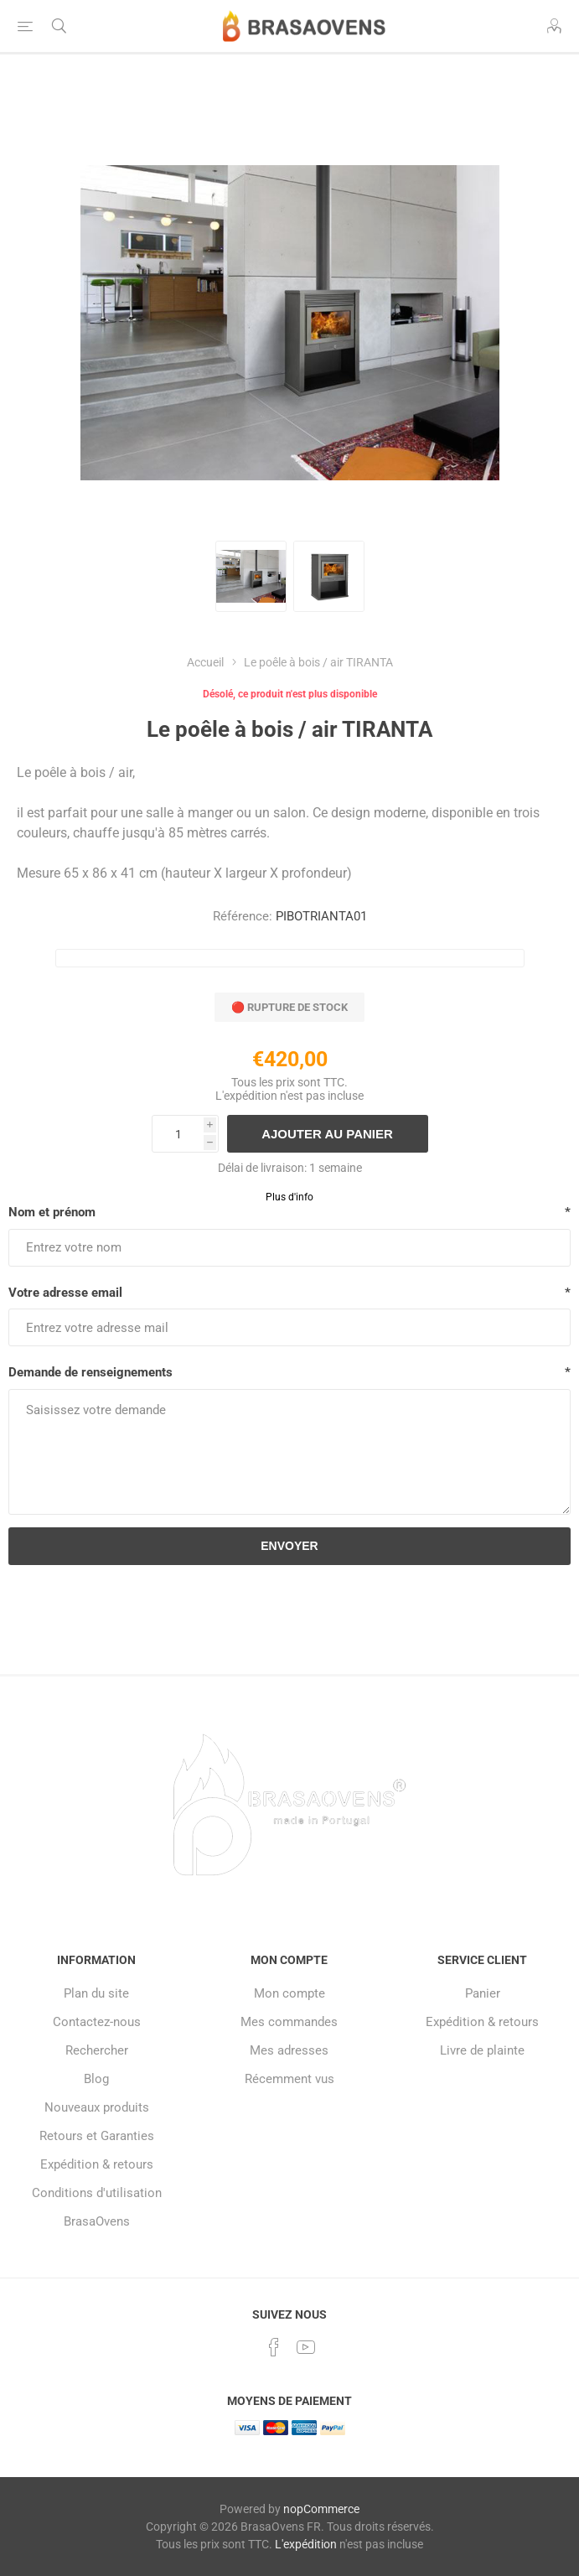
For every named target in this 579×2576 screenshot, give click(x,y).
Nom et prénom (52, 1212)
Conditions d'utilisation (97, 2192)
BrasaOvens (97, 2221)
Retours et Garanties (96, 2135)
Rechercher (96, 2050)
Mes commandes (289, 2021)
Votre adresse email (65, 1292)
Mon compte (289, 1993)
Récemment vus (289, 2078)
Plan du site (96, 1993)
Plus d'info (289, 1197)
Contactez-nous (97, 2021)
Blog (96, 2078)
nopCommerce (321, 2509)
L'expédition (246, 1095)
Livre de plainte (482, 2050)
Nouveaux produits (96, 2107)
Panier (482, 1993)
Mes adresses (289, 2050)
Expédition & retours (96, 2164)
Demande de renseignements (90, 1372)
